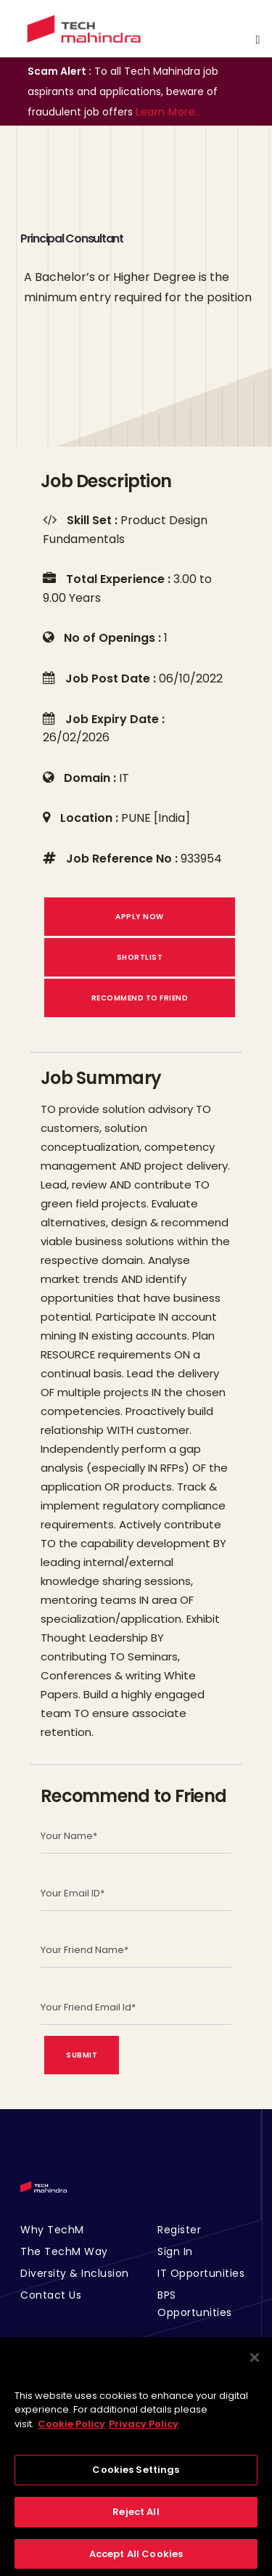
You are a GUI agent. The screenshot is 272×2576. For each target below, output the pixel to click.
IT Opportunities (200, 2273)
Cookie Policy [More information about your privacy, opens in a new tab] (71, 2432)
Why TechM (52, 2229)
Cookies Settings (135, 2478)
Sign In (175, 2251)
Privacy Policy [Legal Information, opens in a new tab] (143, 2432)
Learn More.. (168, 112)
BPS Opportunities (194, 2304)
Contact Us (50, 2295)
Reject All (135, 2520)
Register (179, 2229)
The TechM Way (64, 2251)
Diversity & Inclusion (74, 2273)
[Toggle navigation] (257, 39)
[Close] (255, 2365)
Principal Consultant (71, 239)
